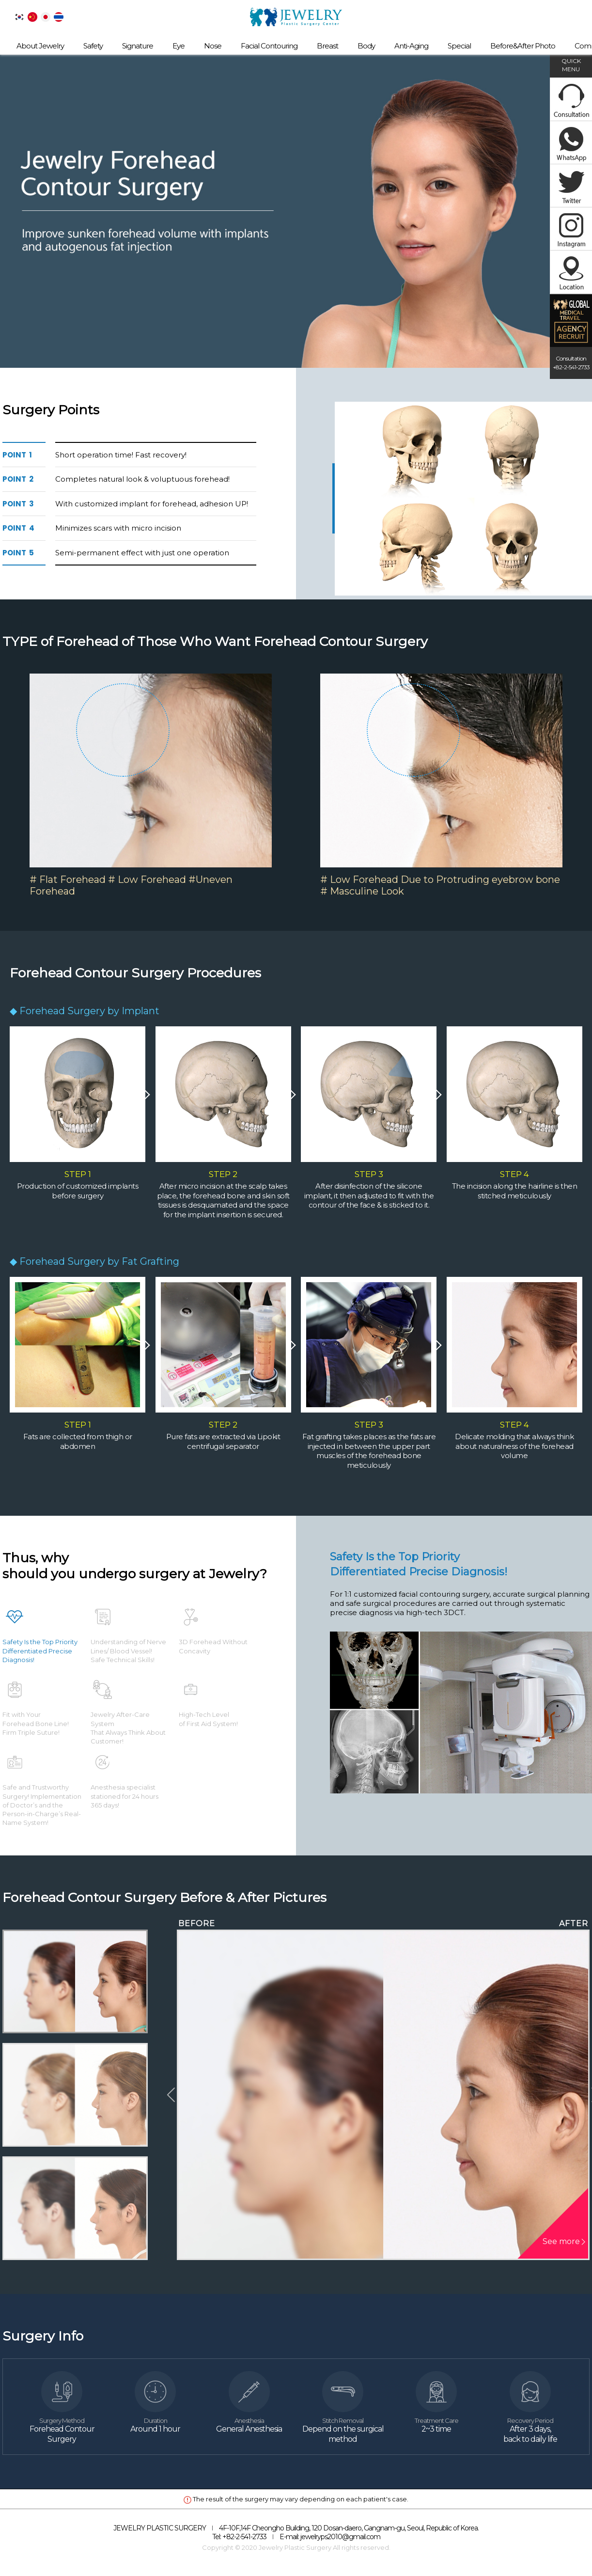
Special (459, 45)
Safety (93, 45)
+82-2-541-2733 (244, 2536)
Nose (212, 45)
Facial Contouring (269, 45)
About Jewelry (40, 45)
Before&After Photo (522, 45)
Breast (327, 45)
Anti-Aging (411, 45)
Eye (178, 45)
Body (366, 45)
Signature (137, 45)
